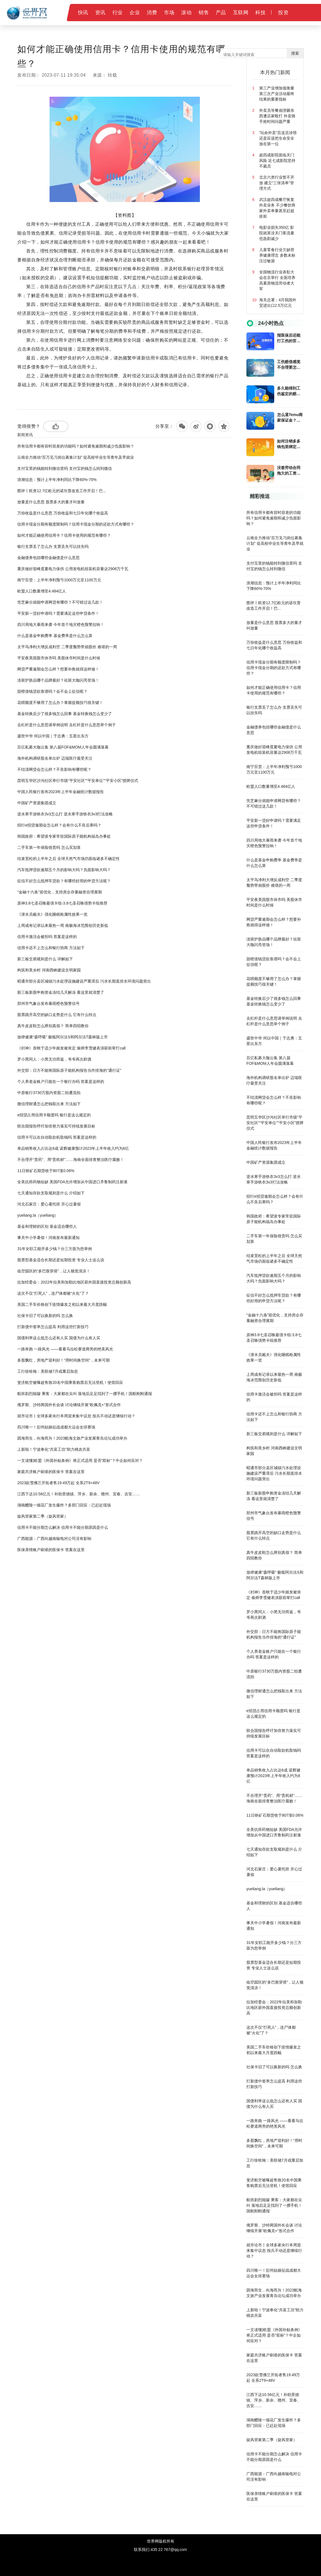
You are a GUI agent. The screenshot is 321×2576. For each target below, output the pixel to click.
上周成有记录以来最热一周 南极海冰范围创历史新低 (62, 925)
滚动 (186, 12)
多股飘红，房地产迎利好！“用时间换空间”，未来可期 (63, 1360)
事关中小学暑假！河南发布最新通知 (48, 1237)
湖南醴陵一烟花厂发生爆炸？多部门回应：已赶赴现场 (64, 1505)
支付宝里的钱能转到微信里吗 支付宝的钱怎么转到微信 (64, 468)
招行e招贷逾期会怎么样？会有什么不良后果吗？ (59, 825)
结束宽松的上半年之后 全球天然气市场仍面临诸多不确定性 (68, 858)
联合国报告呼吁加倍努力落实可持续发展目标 (56, 1126)
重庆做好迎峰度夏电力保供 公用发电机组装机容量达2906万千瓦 (72, 569)
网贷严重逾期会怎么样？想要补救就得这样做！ (58, 669)
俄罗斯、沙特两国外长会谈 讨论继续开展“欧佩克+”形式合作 (69, 1405)
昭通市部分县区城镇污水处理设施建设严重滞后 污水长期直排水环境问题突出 (84, 981)
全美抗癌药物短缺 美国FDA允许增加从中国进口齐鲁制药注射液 (72, 1182)
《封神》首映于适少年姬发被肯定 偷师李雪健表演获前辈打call (71, 1048)
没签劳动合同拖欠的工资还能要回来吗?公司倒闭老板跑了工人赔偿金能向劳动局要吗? (290, 470)
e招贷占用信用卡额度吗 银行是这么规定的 (54, 1115)
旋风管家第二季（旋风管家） (42, 1516)
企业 (134, 12)
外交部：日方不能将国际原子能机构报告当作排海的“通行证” (69, 1070)
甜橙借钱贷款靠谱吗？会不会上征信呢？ (52, 691)
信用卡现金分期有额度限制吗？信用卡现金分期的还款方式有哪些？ (75, 524)
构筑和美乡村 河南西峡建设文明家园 (49, 970)
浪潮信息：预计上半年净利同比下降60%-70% (57, 479)
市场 (169, 12)
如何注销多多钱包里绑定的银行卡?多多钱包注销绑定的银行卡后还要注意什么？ (290, 444)
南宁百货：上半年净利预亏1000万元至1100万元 (59, 580)
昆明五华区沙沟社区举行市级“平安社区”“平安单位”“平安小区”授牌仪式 (77, 780)
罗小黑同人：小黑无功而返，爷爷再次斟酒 (54, 1059)
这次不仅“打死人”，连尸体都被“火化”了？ (53, 1293)
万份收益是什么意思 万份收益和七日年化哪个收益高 (62, 513)
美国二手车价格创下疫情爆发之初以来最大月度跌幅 (62, 1304)
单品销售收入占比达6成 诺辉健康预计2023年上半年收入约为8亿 (73, 1148)
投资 (283, 12)
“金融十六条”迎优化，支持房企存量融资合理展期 (59, 892)
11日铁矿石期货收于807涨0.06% (45, 1170)
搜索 (295, 53)
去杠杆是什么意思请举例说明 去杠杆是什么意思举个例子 (66, 725)
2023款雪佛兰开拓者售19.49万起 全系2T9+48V (58, 1483)
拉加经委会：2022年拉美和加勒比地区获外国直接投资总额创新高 (74, 1282)
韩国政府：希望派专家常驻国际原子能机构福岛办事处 (64, 836)
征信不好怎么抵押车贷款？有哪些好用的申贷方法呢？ (64, 881)
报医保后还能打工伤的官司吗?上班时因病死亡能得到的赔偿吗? (290, 338)
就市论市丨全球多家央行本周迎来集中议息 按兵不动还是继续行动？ (76, 1416)
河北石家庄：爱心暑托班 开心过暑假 (49, 1204)
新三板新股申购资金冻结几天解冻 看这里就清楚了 (60, 992)
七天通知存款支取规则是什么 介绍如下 (51, 1193)
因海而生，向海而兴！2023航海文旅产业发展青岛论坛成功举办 (72, 1438)
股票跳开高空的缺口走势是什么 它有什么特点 (56, 1014)
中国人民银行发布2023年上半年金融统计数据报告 (60, 791)
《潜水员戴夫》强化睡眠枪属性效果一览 (52, 914)
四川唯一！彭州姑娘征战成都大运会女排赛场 (56, 1427)
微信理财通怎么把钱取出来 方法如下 (49, 1104)
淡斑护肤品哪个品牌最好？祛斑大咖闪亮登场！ (58, 680)
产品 (221, 12)
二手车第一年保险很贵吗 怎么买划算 (49, 847)
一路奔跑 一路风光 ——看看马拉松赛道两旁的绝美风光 (65, 1349)
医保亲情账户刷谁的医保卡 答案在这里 (51, 1549)
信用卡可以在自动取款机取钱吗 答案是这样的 (56, 1137)
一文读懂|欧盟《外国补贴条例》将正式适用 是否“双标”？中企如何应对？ (80, 1460)
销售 (204, 12)
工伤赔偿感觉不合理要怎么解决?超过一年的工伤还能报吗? (290, 364)
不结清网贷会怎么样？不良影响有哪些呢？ (54, 769)
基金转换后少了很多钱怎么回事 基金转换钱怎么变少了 (64, 713)
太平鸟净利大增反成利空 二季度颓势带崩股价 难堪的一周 (67, 647)
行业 (117, 12)
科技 (260, 12)
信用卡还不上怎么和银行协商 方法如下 (51, 948)
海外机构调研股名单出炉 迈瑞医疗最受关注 (54, 758)
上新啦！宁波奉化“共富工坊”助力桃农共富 (53, 1449)
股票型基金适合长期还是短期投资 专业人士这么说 (60, 1260)
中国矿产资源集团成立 (36, 803)
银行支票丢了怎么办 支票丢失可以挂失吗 (53, 546)
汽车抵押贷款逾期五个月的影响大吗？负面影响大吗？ (64, 869)
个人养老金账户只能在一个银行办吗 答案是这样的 (60, 1081)
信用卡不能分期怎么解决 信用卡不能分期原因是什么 (62, 1527)
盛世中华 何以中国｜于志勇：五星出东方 (53, 736)
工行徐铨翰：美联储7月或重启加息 (47, 1371)
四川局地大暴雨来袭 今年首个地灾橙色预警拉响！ (60, 624)
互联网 (241, 12)
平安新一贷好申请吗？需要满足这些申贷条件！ (58, 613)
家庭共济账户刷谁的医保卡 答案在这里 (51, 1471)
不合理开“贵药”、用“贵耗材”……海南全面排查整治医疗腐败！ (70, 1159)
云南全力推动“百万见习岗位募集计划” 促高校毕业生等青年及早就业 (75, 457)
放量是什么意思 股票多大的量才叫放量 (51, 502)
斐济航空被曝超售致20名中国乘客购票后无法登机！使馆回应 (70, 1382)
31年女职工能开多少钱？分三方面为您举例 (54, 1248)
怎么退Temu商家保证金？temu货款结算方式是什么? (290, 417)
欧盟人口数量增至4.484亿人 (41, 591)
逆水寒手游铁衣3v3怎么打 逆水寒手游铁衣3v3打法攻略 (65, 814)
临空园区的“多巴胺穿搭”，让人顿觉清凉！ (53, 1271)
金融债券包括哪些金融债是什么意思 (48, 557)
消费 (152, 12)
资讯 (100, 12)
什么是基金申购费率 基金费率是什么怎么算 (54, 635)
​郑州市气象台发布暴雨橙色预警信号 (48, 1003)
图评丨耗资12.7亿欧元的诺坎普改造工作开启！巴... (61, 491)
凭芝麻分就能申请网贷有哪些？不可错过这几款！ (60, 602)
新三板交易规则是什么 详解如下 (45, 959)
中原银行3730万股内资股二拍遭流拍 (48, 1092)
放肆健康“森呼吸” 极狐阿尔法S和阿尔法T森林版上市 (62, 1037)
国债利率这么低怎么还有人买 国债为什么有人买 (58, 1338)
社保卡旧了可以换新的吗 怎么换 (45, 1315)
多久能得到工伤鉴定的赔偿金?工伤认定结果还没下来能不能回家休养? (290, 391)
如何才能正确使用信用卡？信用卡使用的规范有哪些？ (64, 535)
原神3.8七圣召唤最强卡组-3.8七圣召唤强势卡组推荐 (62, 903)
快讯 (83, 12)
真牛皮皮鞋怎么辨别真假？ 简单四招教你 (53, 1026)
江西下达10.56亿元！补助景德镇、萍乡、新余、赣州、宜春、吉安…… (78, 1494)
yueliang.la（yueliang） (37, 1215)
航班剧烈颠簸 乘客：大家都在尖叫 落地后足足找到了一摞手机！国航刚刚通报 (84, 1393)
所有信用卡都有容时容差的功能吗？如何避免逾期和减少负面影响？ (75, 446)
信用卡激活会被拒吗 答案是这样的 (47, 936)
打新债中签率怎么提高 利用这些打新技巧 (53, 1327)
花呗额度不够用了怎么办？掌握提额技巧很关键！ (60, 702)
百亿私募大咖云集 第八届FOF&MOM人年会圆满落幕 (62, 747)
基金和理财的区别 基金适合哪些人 (47, 1226)
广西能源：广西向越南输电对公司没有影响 (54, 1538)
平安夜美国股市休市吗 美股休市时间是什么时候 (58, 658)
